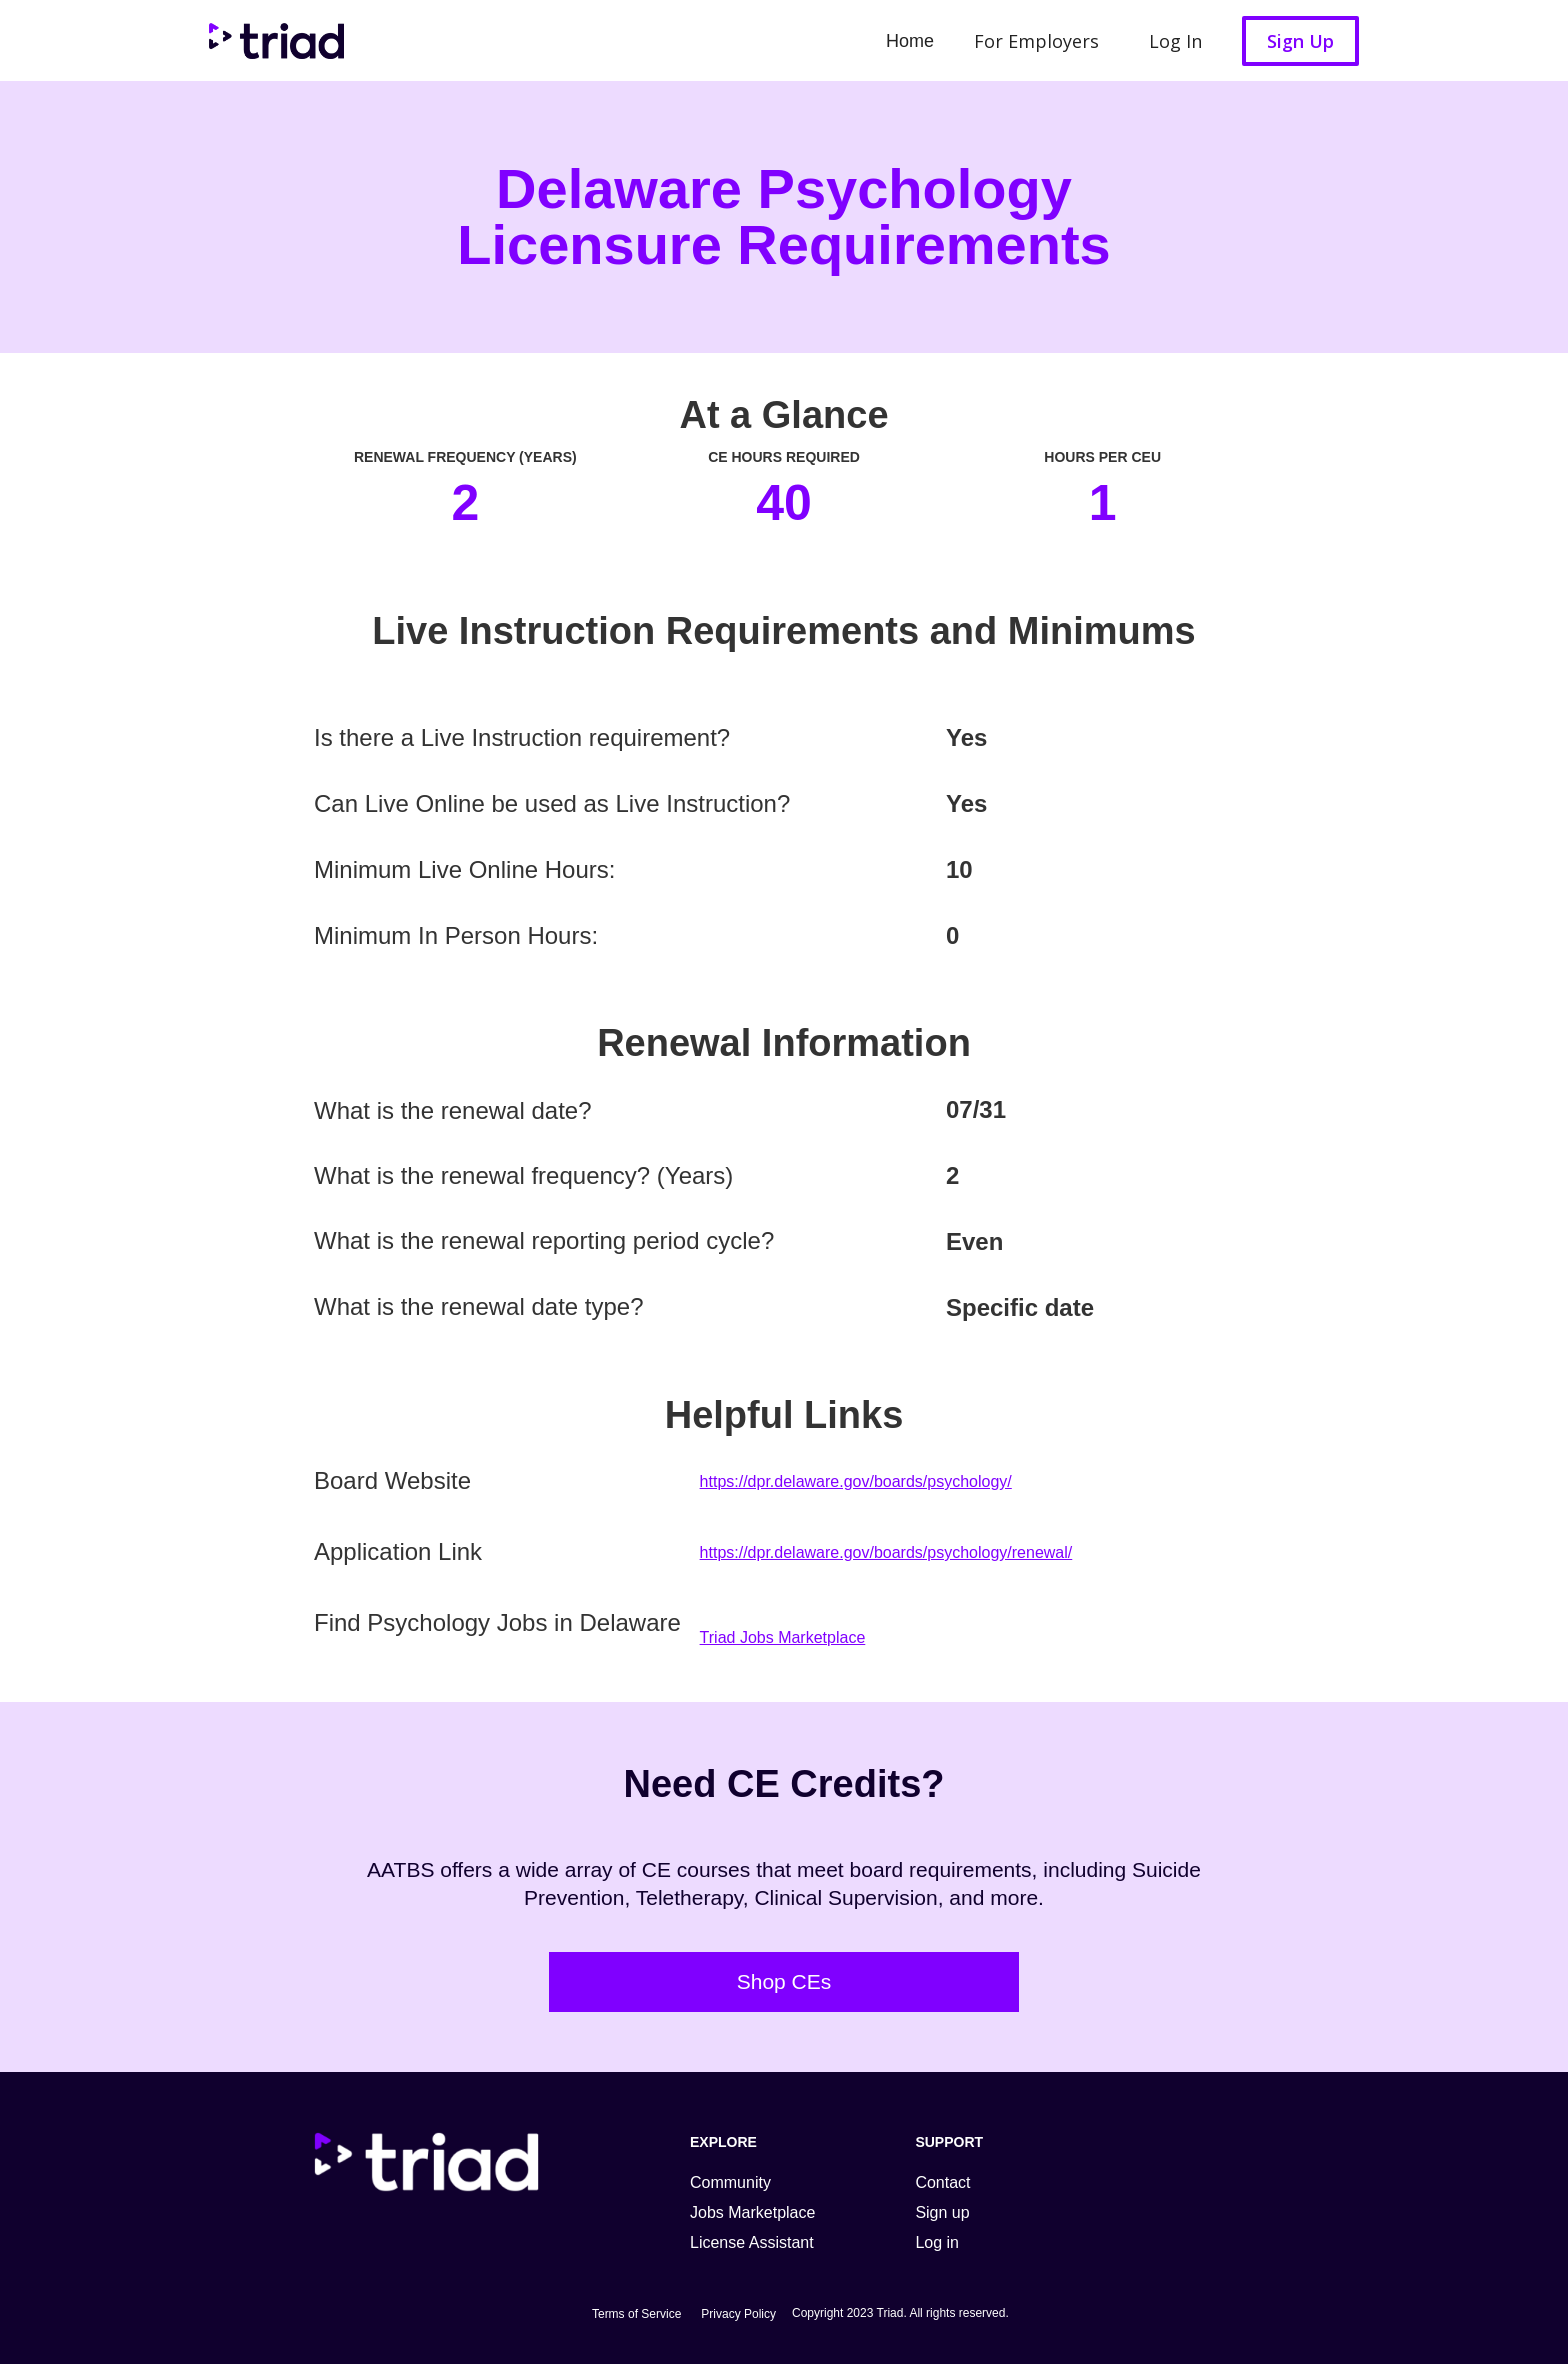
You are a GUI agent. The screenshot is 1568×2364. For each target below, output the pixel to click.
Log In (1175, 41)
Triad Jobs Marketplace (783, 1637)
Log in (937, 2242)
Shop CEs (784, 1981)
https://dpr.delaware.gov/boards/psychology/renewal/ (886, 1552)
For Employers (1036, 41)
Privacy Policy (738, 2314)
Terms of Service (636, 2314)
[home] (271, 40)
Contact (942, 2182)
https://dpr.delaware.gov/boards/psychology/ (856, 1481)
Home (910, 41)
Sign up (942, 2212)
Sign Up (1300, 41)
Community (730, 2182)
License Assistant (752, 2242)
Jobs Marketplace (752, 2212)
